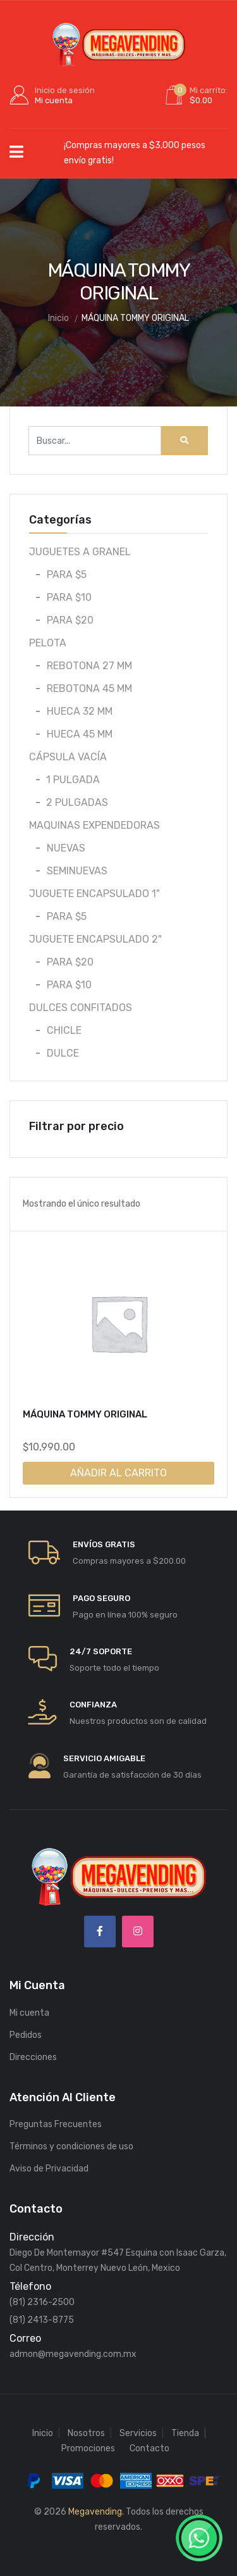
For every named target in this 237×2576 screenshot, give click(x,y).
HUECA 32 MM (79, 711)
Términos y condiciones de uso (71, 2146)
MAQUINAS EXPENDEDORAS (94, 825)
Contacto (149, 2448)
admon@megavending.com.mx (73, 2354)
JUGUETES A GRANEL (80, 552)
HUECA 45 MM (79, 734)
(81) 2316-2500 (42, 2302)
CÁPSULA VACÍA (68, 757)
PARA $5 (67, 575)
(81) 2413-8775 (41, 2320)
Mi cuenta (29, 2012)
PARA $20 (70, 620)
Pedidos (25, 2035)
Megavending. (96, 2511)
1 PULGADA (73, 780)
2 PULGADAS (77, 802)
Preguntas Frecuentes (55, 2124)
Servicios (138, 2433)
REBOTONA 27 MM (89, 666)
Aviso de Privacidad (48, 2168)
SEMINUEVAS (77, 871)
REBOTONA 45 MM (89, 688)
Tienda (185, 2433)
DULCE (63, 1053)
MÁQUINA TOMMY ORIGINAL (85, 1414)
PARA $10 (69, 597)
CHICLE (64, 1030)
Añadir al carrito (118, 1473)
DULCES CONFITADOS (80, 1008)
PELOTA (47, 643)
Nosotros (86, 2433)
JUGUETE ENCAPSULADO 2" (95, 939)
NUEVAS (66, 848)
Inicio (42, 2433)
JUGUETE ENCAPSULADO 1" (94, 894)
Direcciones (33, 2057)
